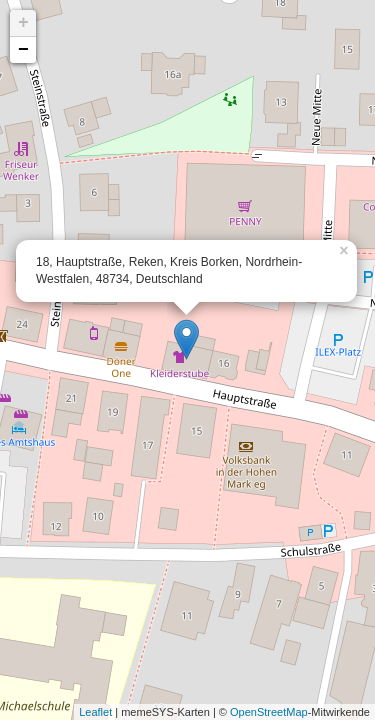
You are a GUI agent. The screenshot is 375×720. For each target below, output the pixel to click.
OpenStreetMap (269, 712)
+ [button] (23, 23)
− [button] (23, 50)
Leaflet (95, 712)
